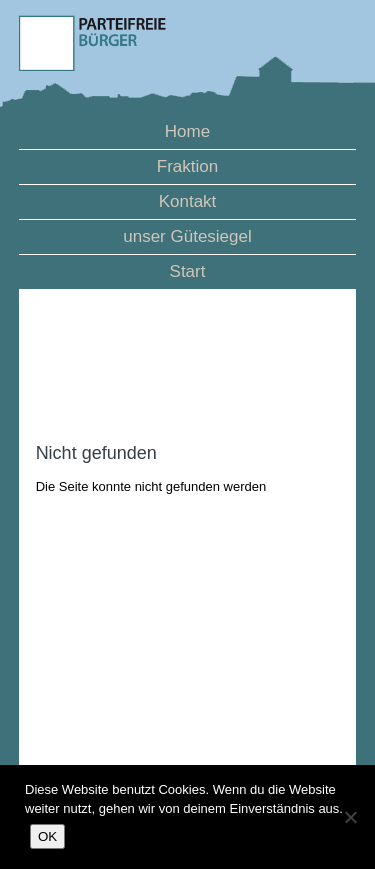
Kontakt (188, 201)
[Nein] (350, 817)
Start (188, 271)
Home (187, 131)
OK (47, 836)
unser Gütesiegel (187, 236)
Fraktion (187, 166)
